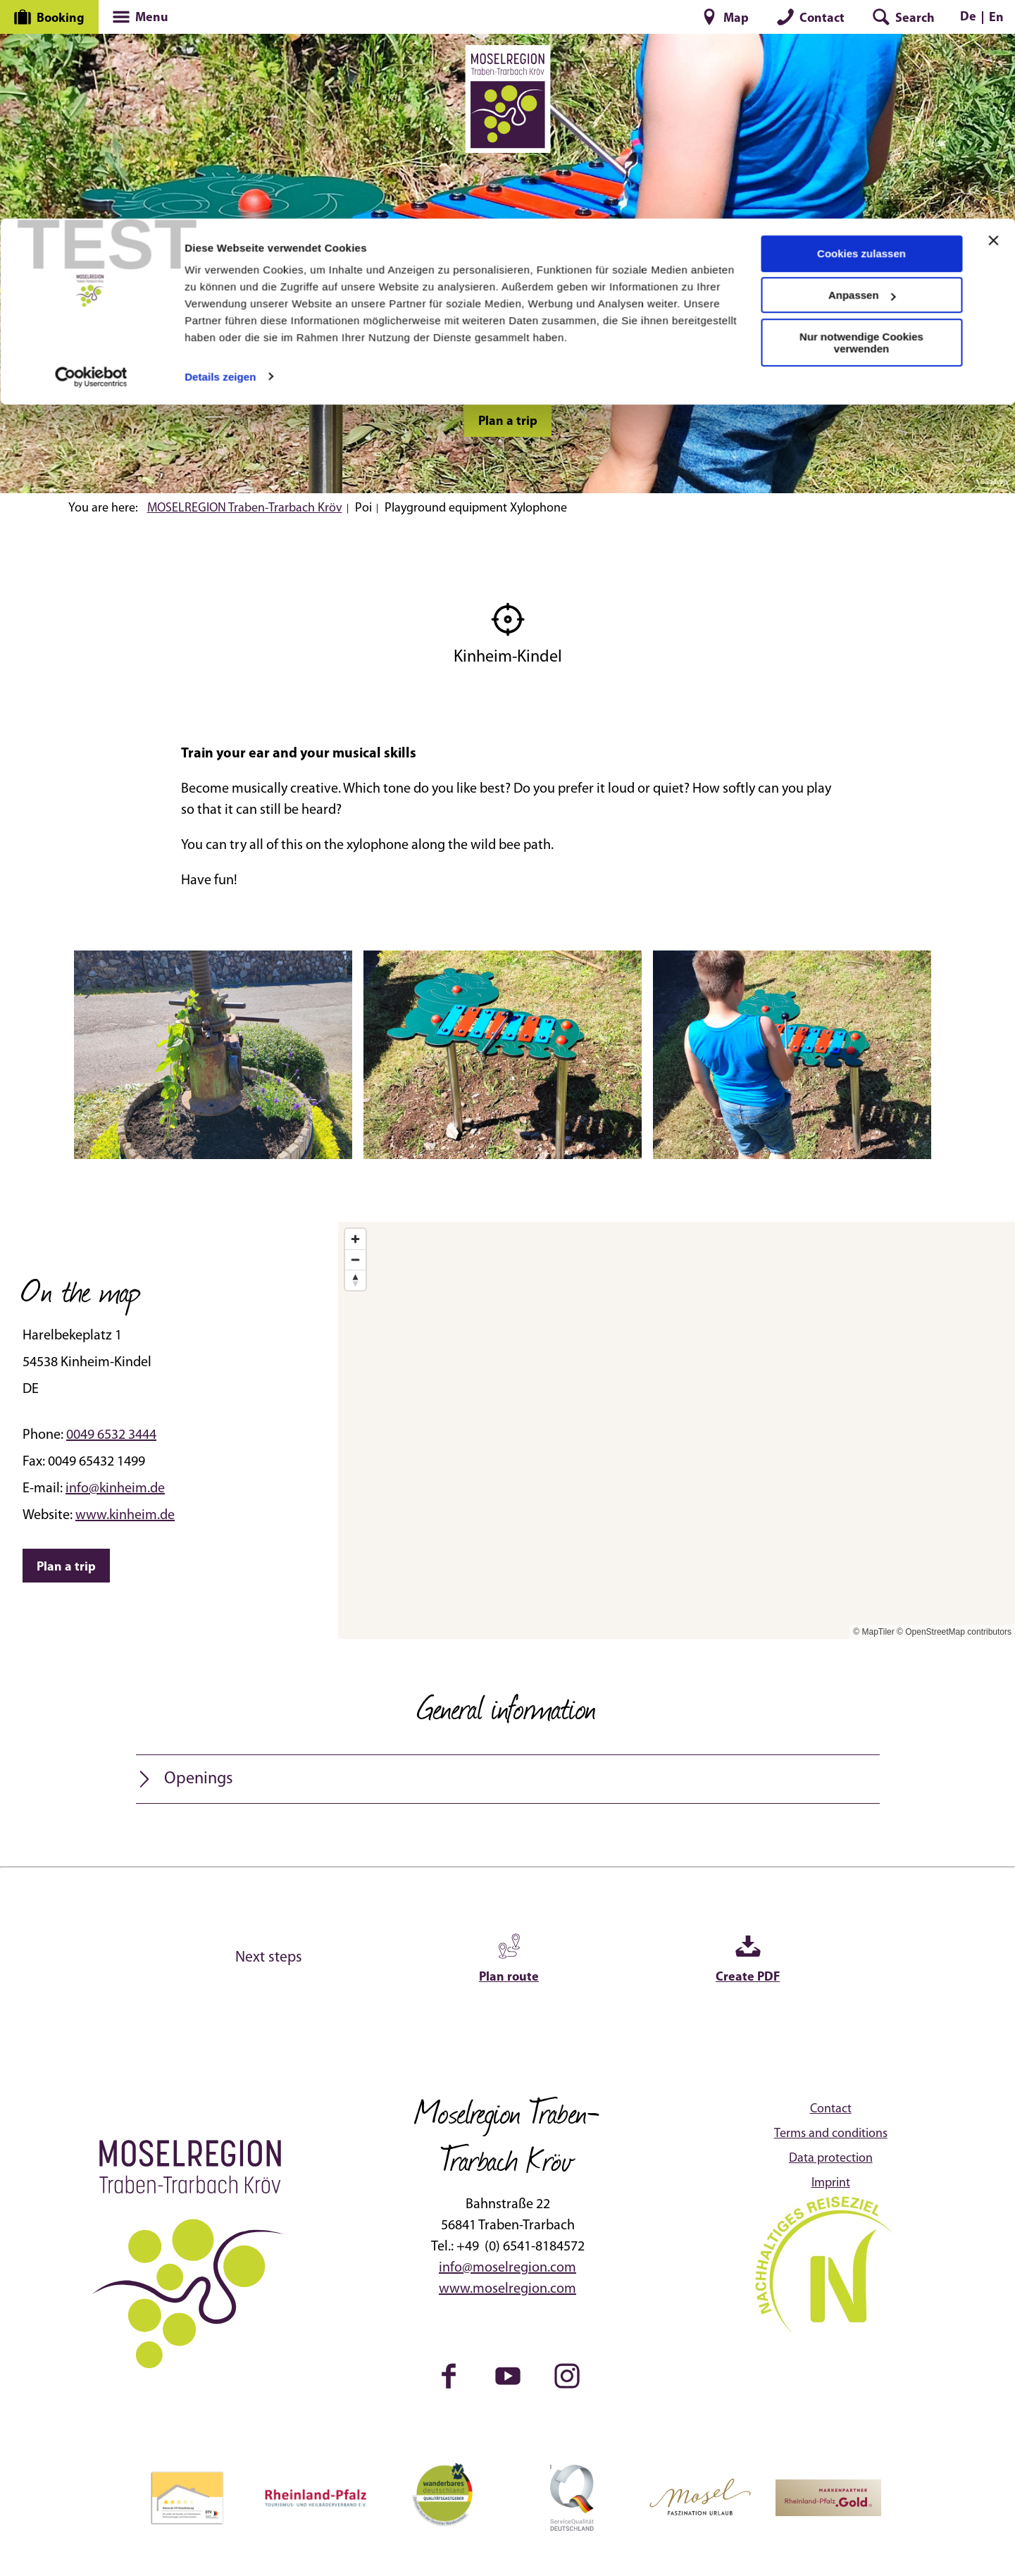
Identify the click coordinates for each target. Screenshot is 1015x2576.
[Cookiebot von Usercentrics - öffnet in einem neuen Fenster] (91, 157)
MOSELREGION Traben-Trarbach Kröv (244, 508)
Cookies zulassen (861, 35)
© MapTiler (873, 1632)
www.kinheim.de (125, 1516)
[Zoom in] (355, 1239)
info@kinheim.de (115, 1489)
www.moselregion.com (507, 2289)
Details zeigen (220, 157)
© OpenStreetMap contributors (954, 1632)
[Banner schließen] (993, 22)
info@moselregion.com (507, 2268)
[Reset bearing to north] (355, 1280)
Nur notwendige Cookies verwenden (861, 124)
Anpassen (862, 76)
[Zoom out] (355, 1259)
